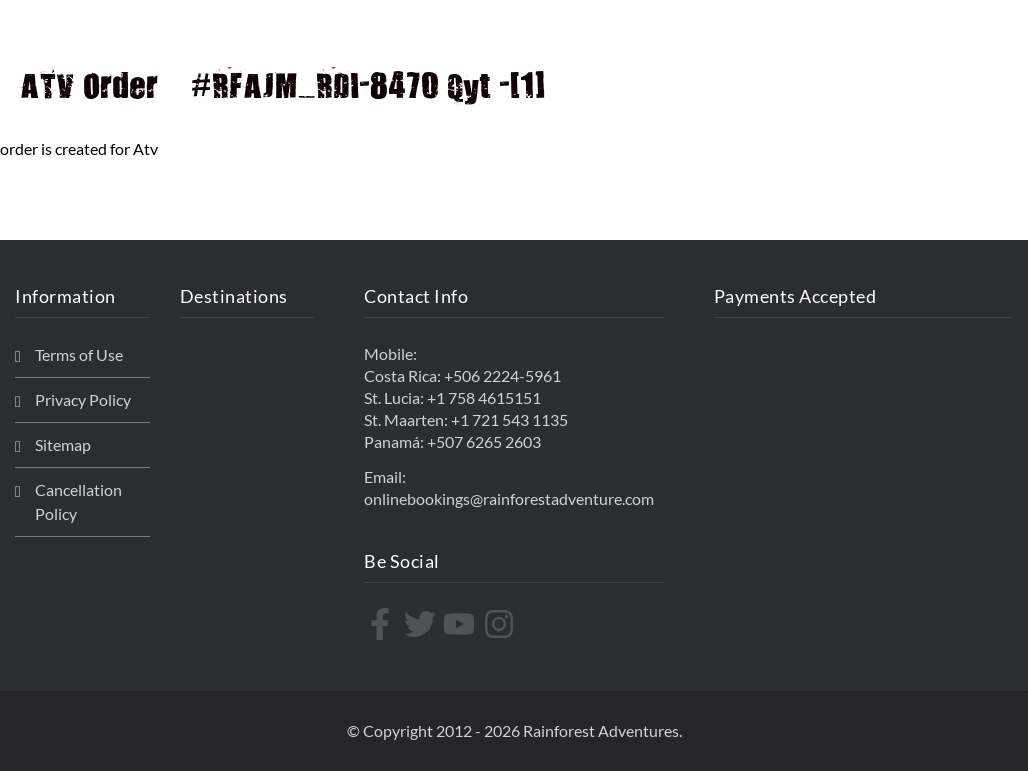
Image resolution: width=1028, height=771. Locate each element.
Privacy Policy (83, 399)
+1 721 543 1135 (509, 419)
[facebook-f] (382, 624)
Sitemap (63, 444)
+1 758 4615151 (484, 397)
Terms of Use (79, 354)
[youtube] (461, 624)
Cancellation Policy (78, 501)
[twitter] (422, 624)
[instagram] (501, 624)
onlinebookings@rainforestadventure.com (509, 498)
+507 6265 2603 (484, 441)
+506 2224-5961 (502, 375)
